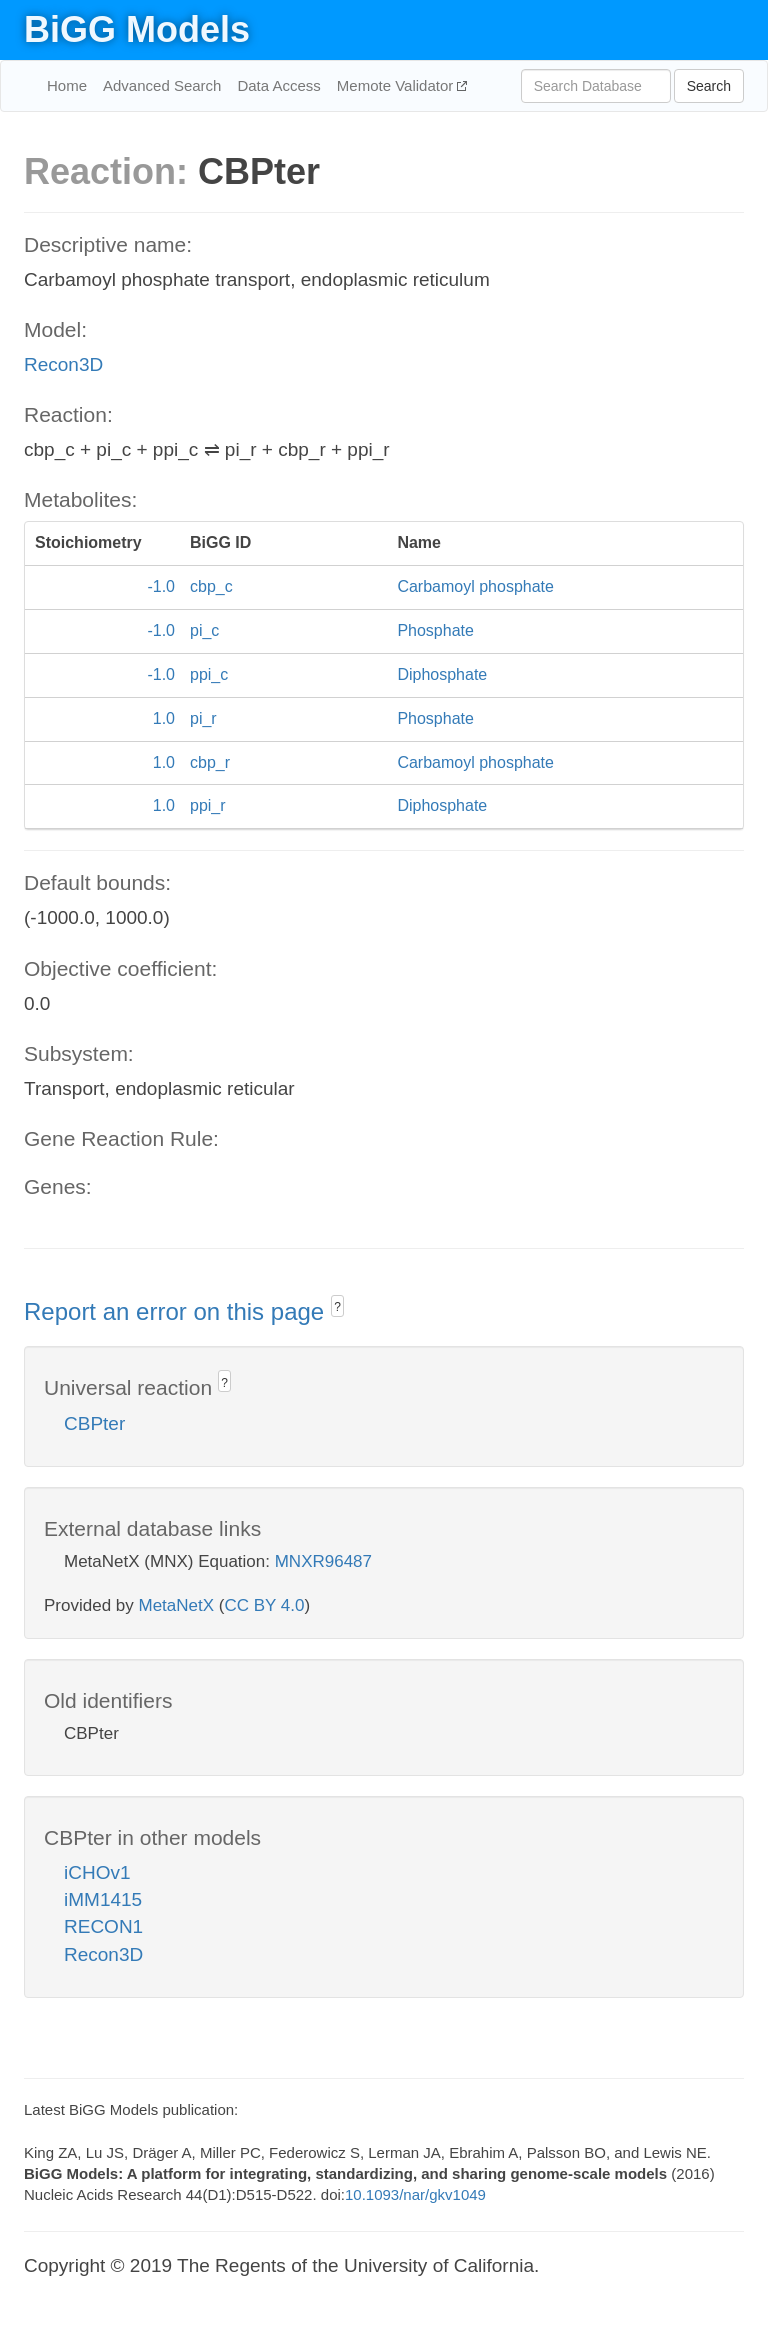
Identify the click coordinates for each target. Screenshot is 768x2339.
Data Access (278, 85)
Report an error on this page (177, 1311)
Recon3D (63, 364)
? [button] (337, 1307)
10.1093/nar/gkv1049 (415, 2194)
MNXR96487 (323, 1561)
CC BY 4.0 (264, 1605)
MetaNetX (177, 1605)
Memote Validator (397, 85)
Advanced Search (162, 85)
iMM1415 (103, 1899)
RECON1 (103, 1926)
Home (67, 85)
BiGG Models (137, 29)
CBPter (94, 1423)
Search (709, 86)
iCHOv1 (97, 1872)
